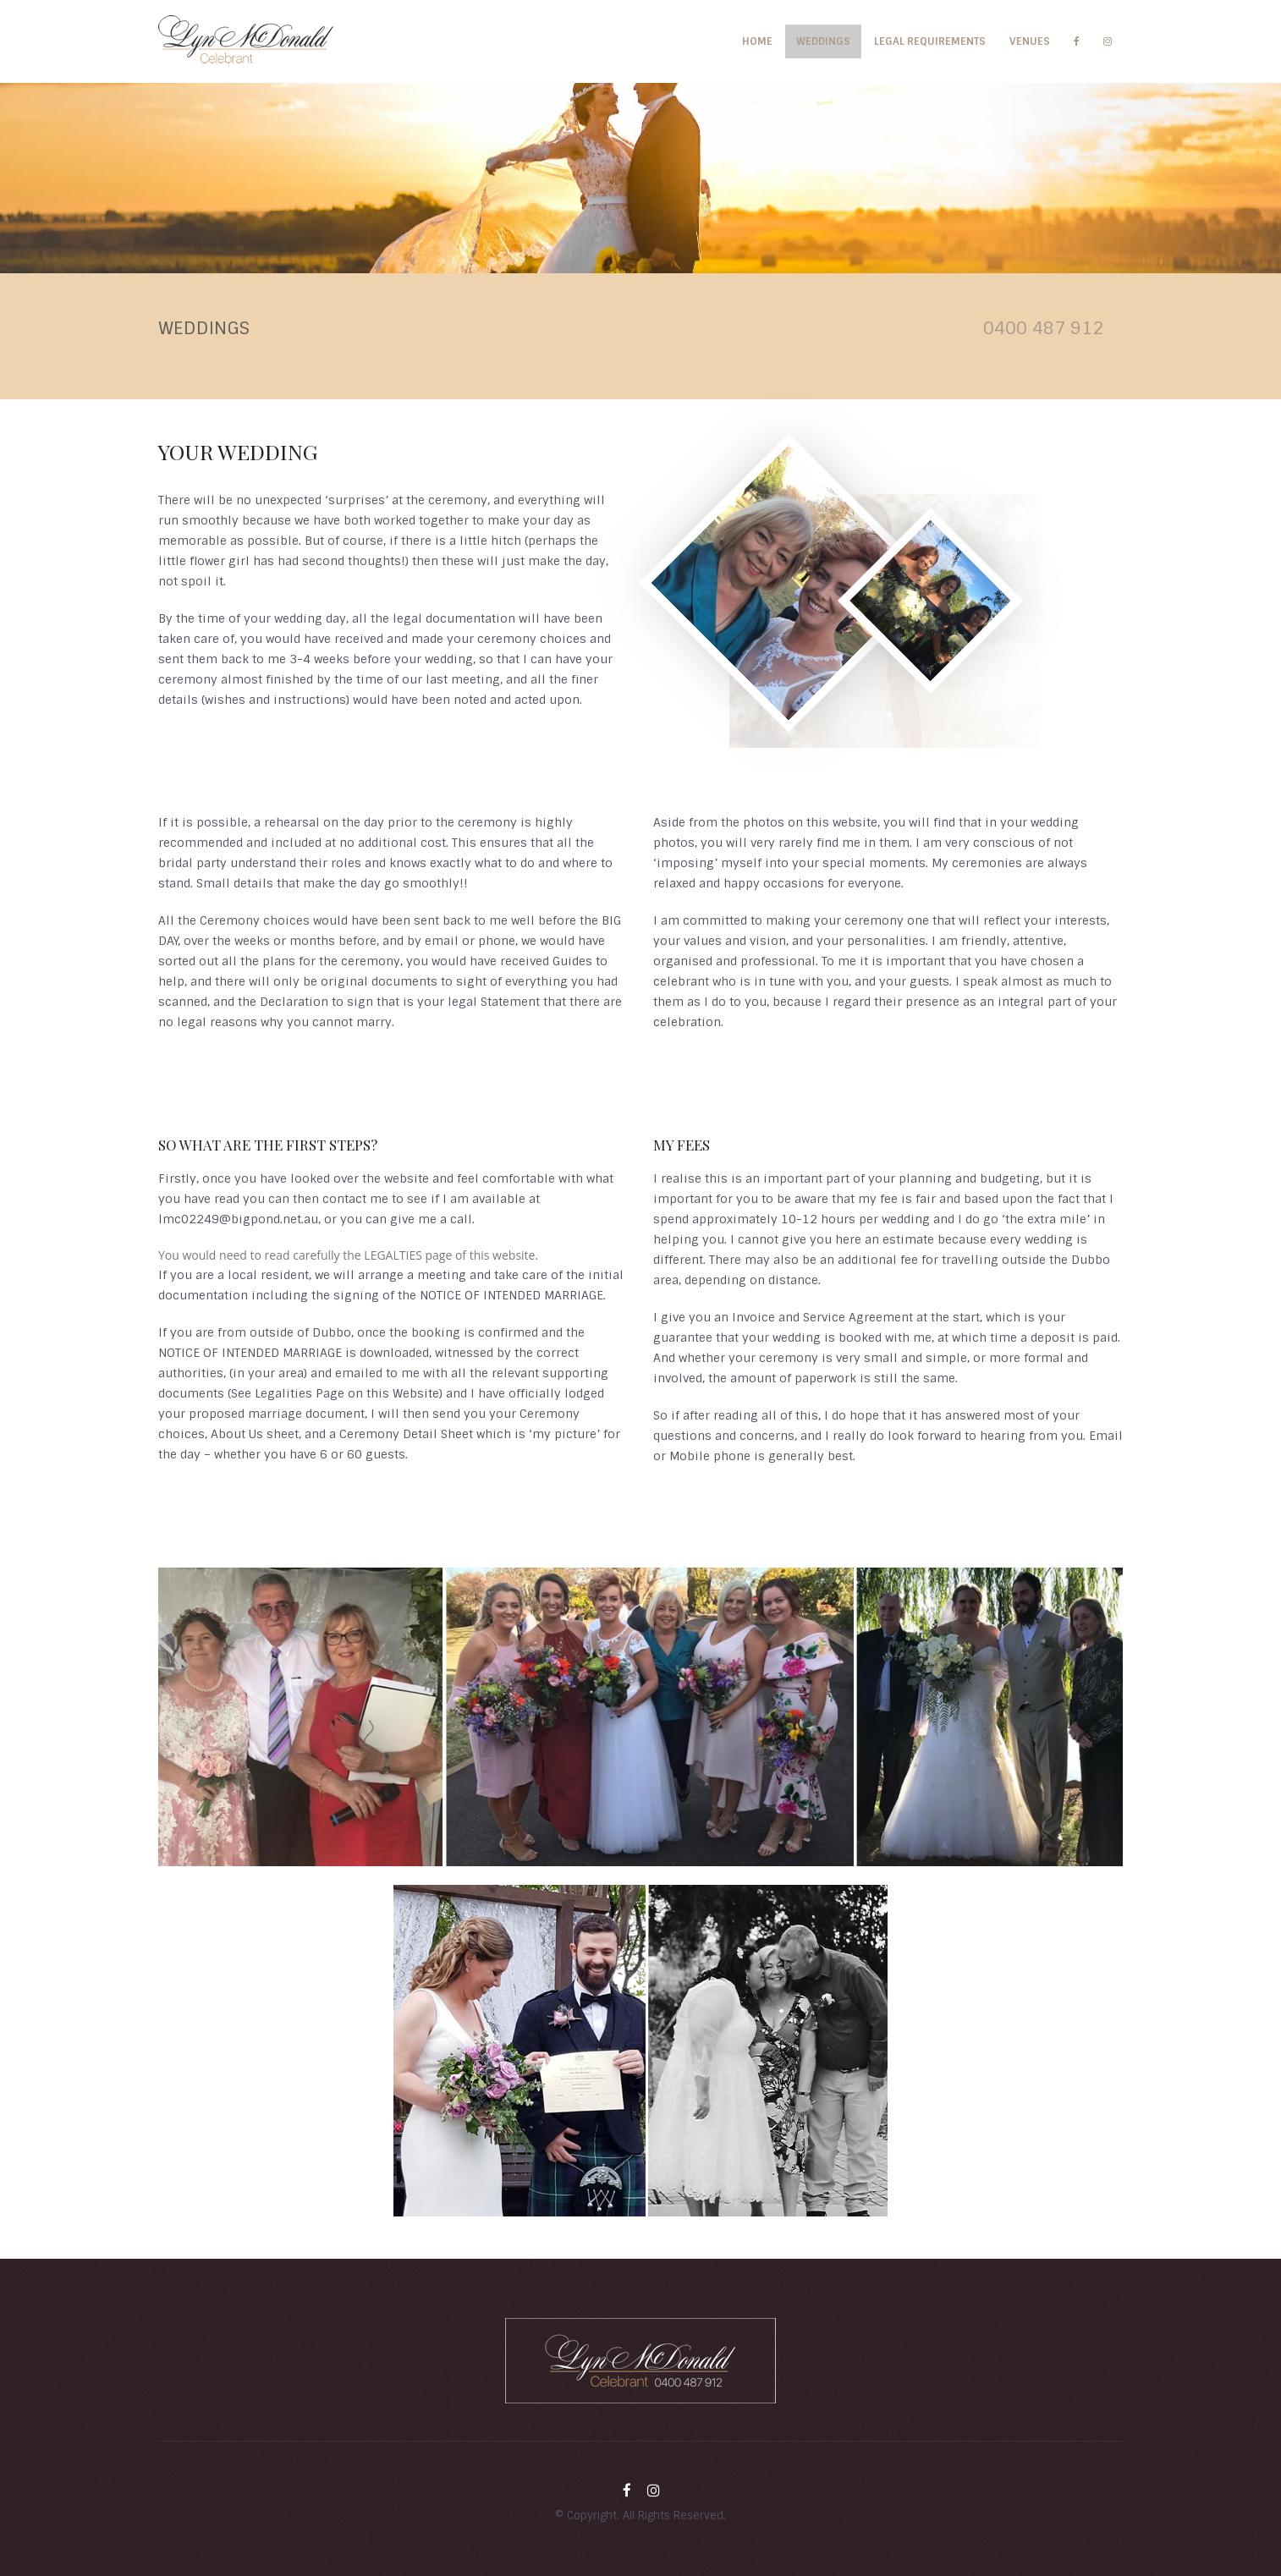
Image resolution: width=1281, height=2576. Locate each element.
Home (757, 41)
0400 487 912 (1043, 327)
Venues (1029, 41)
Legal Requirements (930, 41)
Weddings (823, 41)
